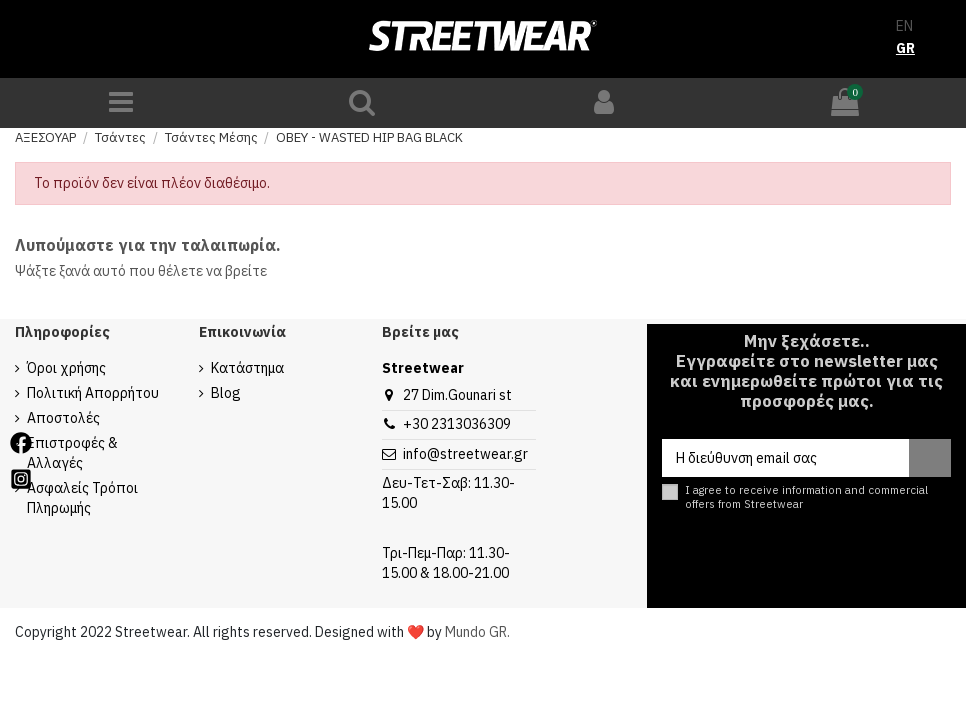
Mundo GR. (477, 632)
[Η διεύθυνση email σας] (785, 458)
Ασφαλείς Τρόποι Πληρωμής (82, 498)
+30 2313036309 (457, 424)
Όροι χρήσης (66, 368)
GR (905, 48)
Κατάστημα (247, 368)
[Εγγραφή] (930, 458)
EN (904, 26)
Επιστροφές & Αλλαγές (72, 453)
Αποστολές (63, 418)
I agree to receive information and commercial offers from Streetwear (806, 497)
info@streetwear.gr (465, 454)
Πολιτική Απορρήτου (93, 393)
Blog (226, 393)
